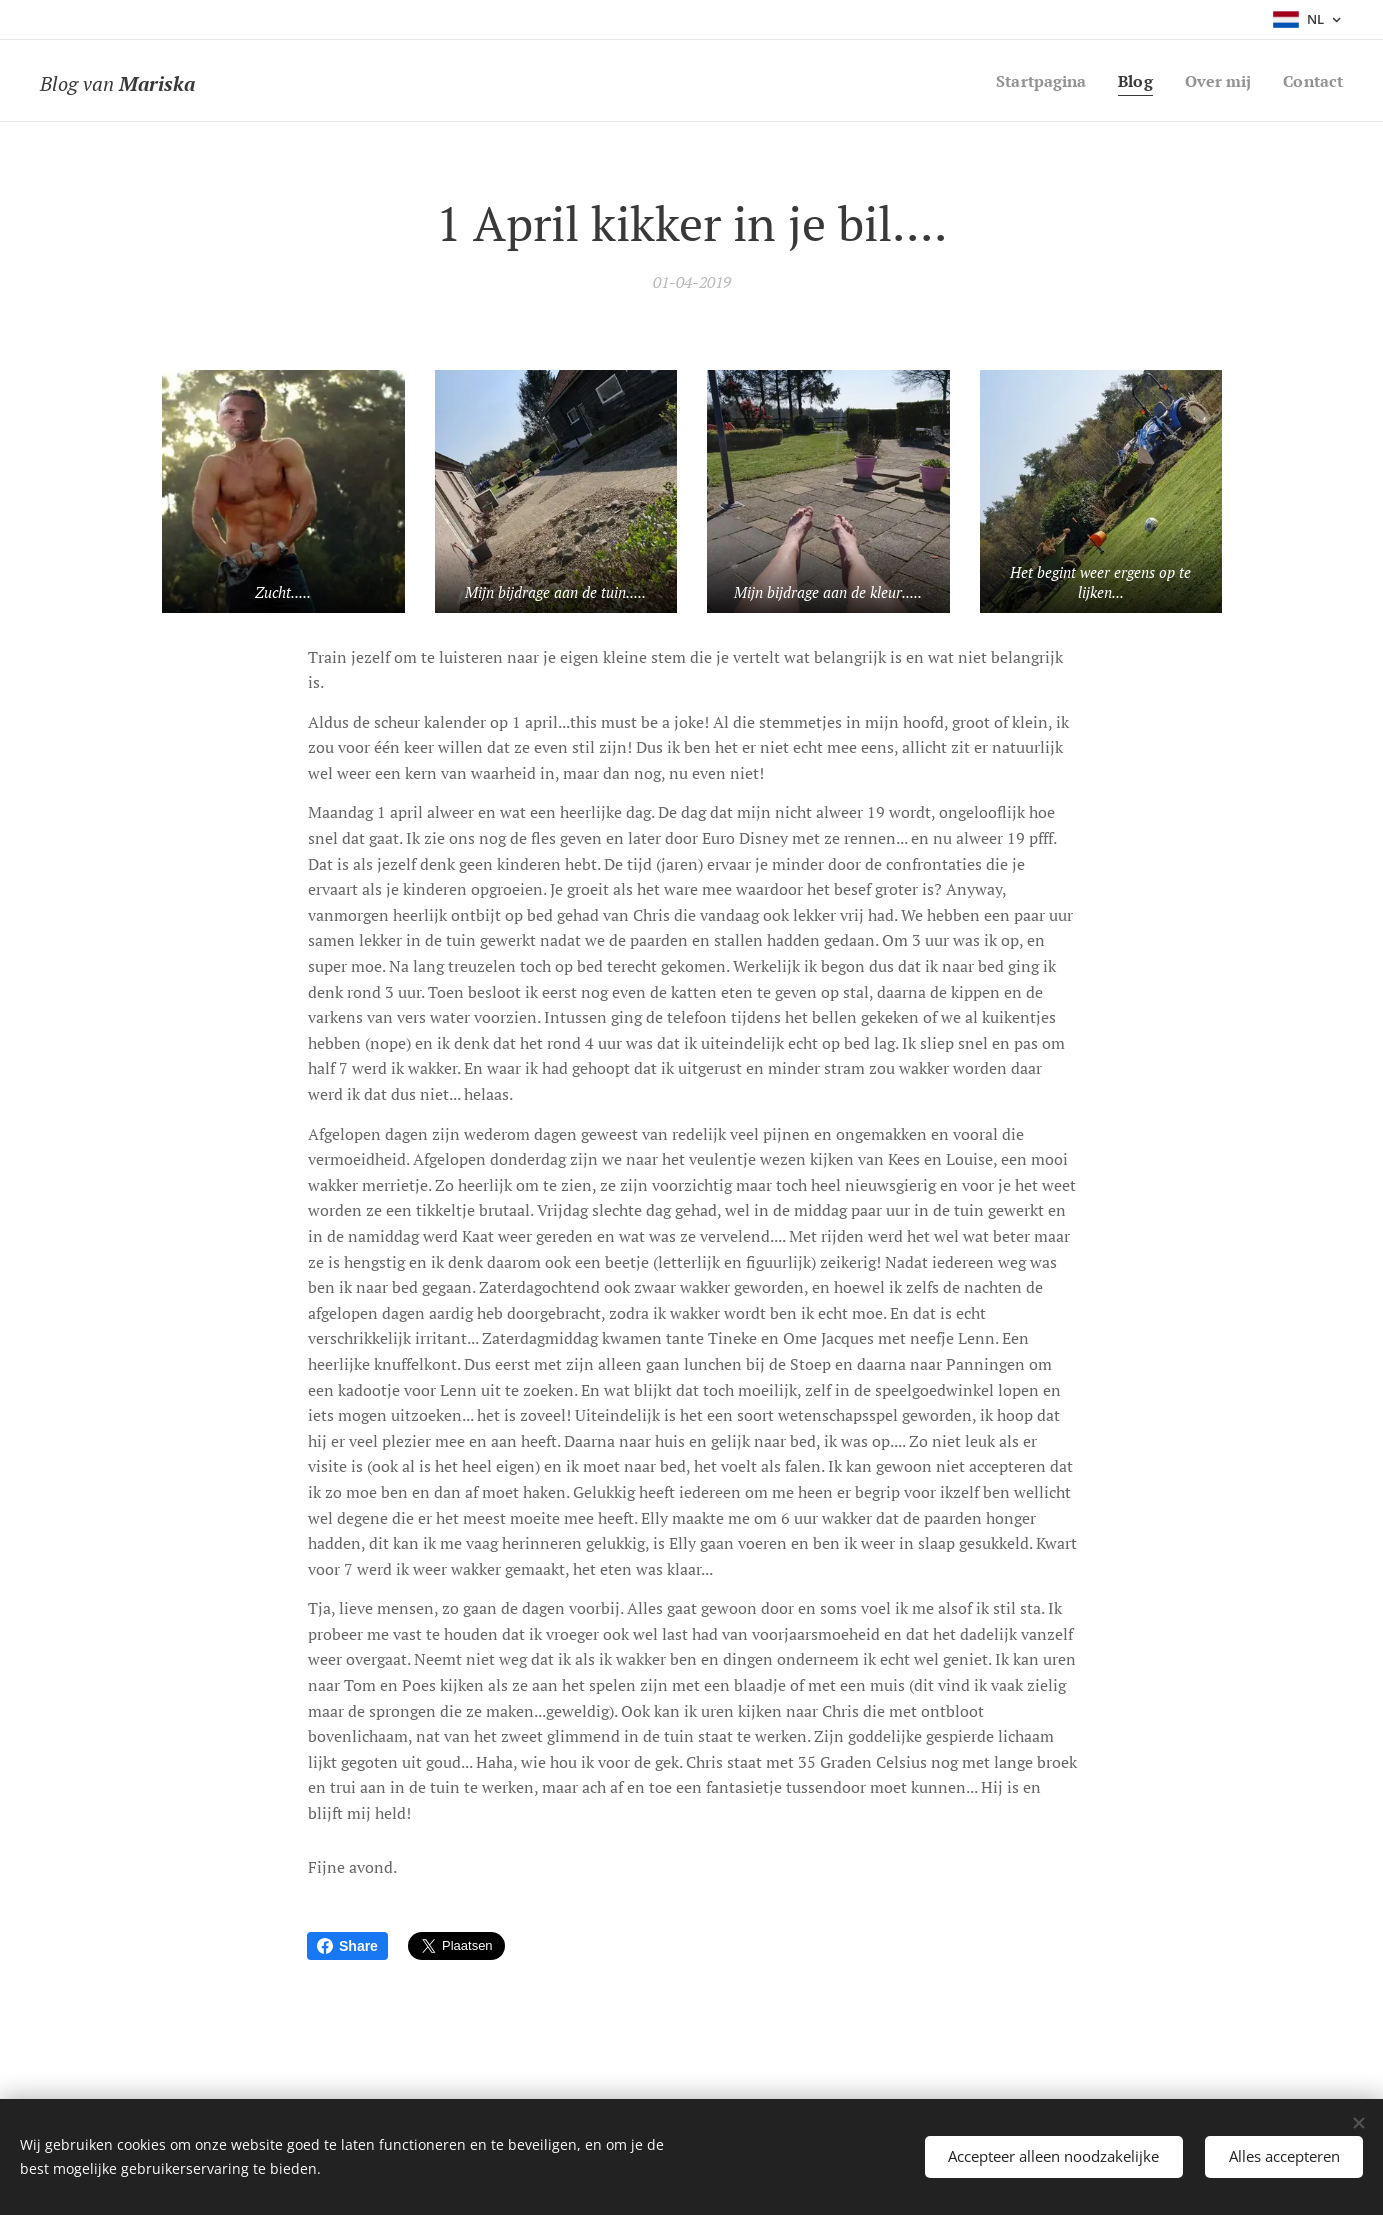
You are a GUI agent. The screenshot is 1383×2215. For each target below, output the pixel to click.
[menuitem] (1029, 81)
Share (347, 1946)
